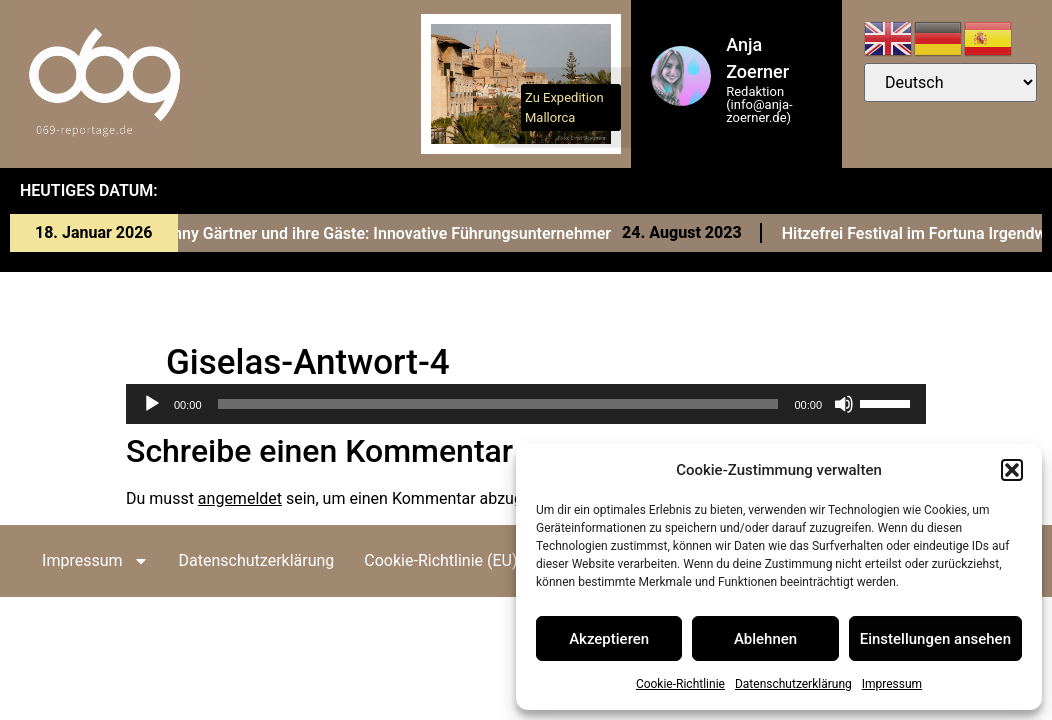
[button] (1012, 470)
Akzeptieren (609, 639)
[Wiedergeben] (152, 404)
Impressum (892, 684)
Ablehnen (765, 639)
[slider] (498, 404)
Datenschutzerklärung (793, 684)
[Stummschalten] (844, 404)
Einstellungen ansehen (935, 639)
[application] (526, 404)
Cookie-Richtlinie (680, 684)
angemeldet (240, 498)
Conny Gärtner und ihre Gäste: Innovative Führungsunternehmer (390, 233)
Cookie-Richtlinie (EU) (440, 560)
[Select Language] (950, 82)
